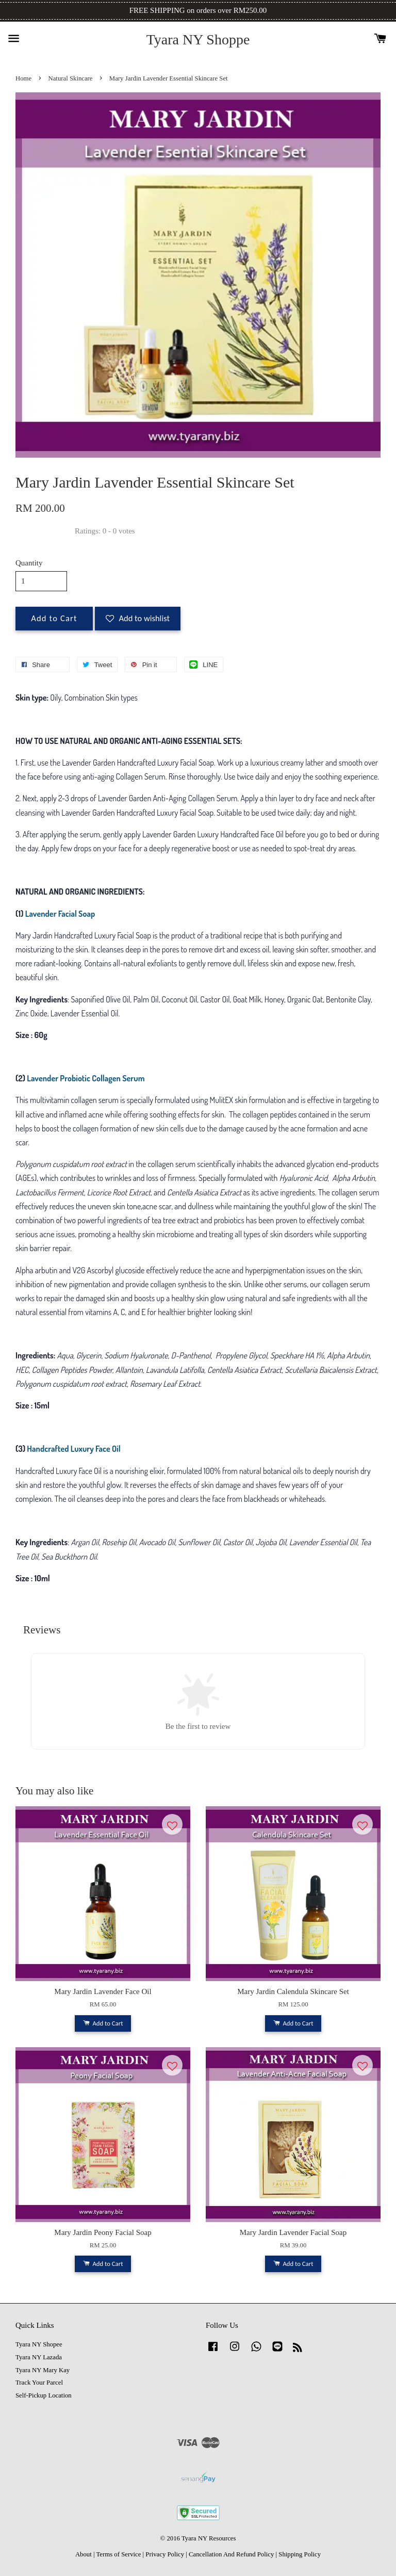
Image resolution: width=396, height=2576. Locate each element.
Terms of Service (118, 2554)
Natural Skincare (70, 78)
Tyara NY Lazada (38, 2357)
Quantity (29, 563)
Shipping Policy (299, 2554)
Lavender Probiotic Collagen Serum (85, 1078)
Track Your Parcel (39, 2382)
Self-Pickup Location (43, 2395)
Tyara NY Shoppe (198, 39)
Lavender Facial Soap (60, 914)
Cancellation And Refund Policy (231, 2554)
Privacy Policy (164, 2554)
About (83, 2554)
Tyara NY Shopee (38, 2344)
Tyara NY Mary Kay (42, 2370)
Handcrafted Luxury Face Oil (73, 1449)
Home (23, 78)
